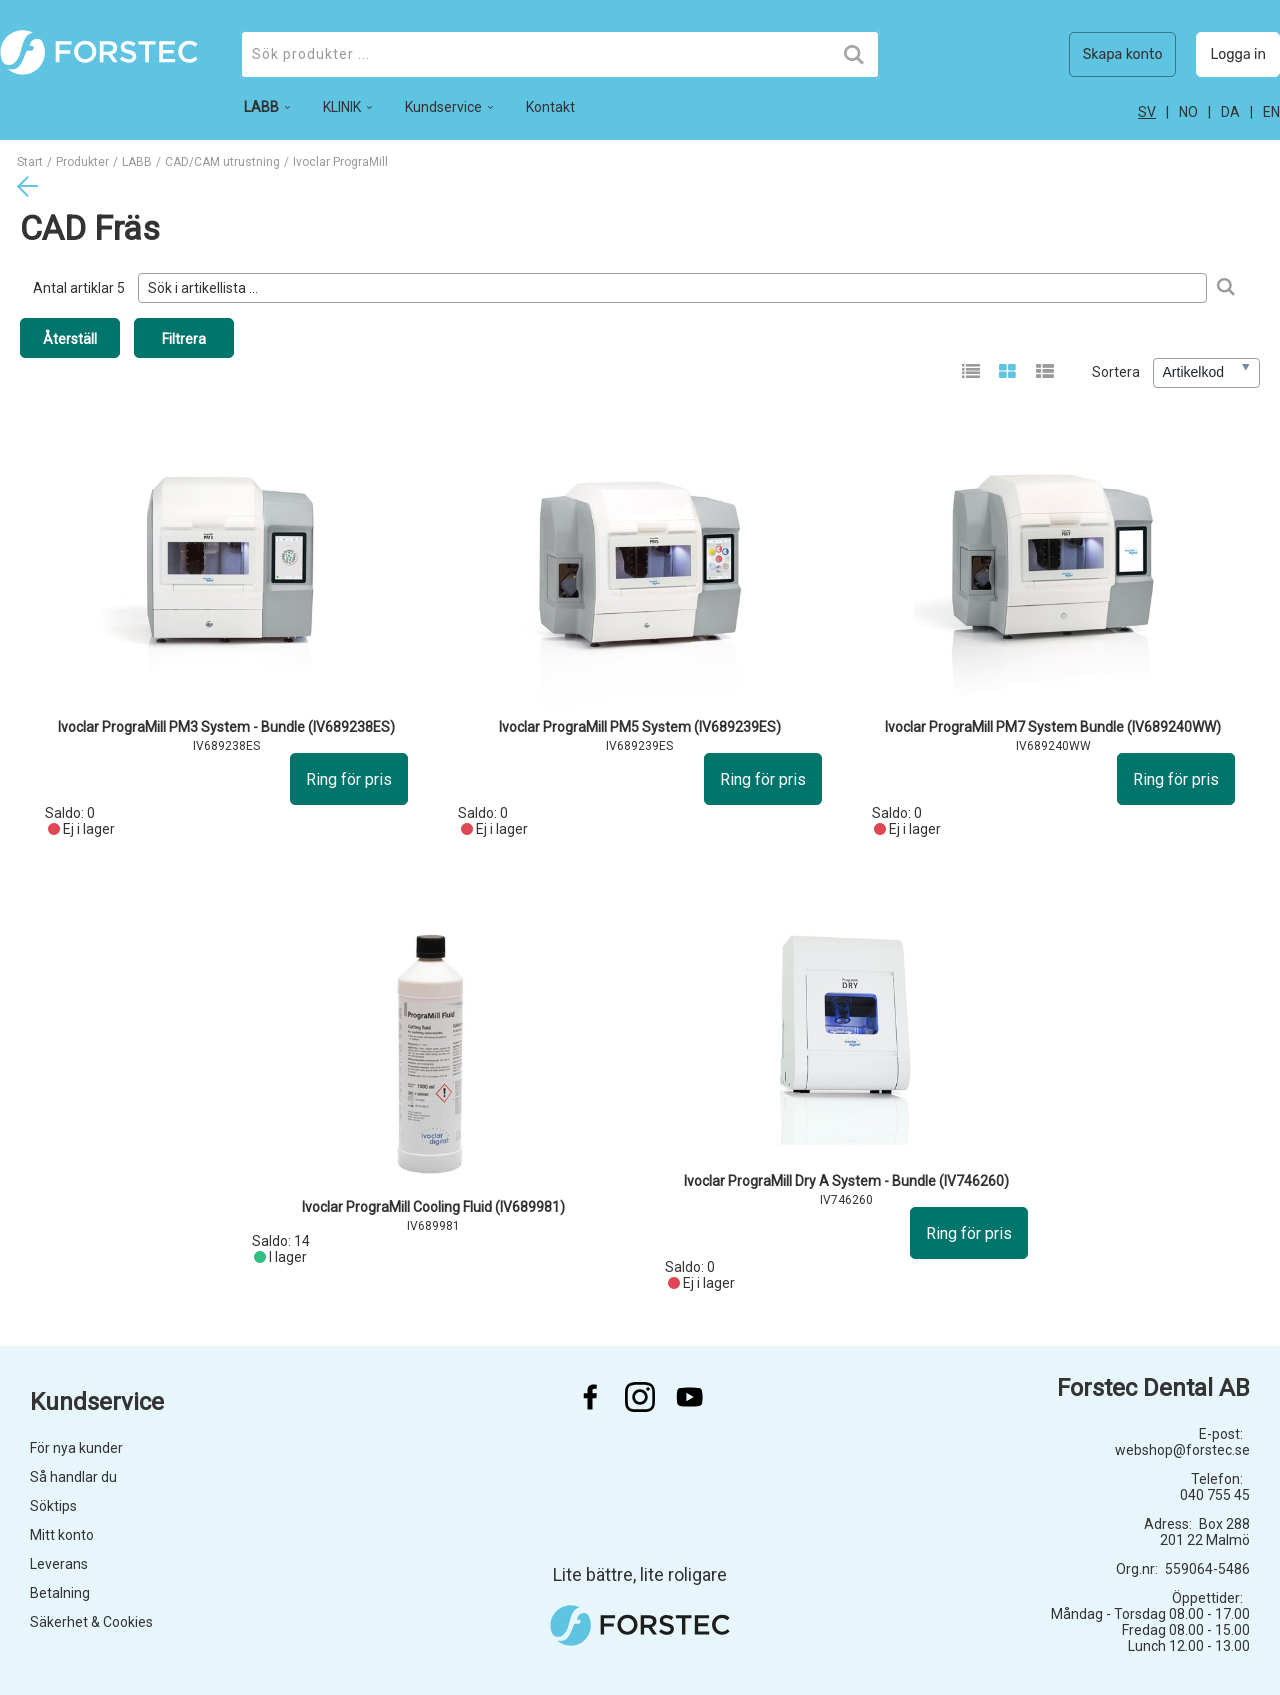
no (1188, 112)
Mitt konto (62, 1535)
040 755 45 (1215, 1495)
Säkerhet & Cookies (91, 1622)
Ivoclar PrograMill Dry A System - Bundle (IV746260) (846, 1181)
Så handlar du (73, 1477)
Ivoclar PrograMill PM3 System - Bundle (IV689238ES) (226, 727)
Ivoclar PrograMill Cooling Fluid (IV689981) (433, 1207)
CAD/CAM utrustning (222, 162)
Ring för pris (349, 779)
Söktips (53, 1506)
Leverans (59, 1564)
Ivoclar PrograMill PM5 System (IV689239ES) (640, 727)
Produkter (82, 162)
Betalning (60, 1593)
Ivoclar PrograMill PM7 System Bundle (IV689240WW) (1053, 727)
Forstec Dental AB (1153, 1388)
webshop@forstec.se (1182, 1450)
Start (30, 162)
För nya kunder (76, 1448)
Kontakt (550, 107)
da (1230, 112)
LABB (137, 162)
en (1271, 112)
